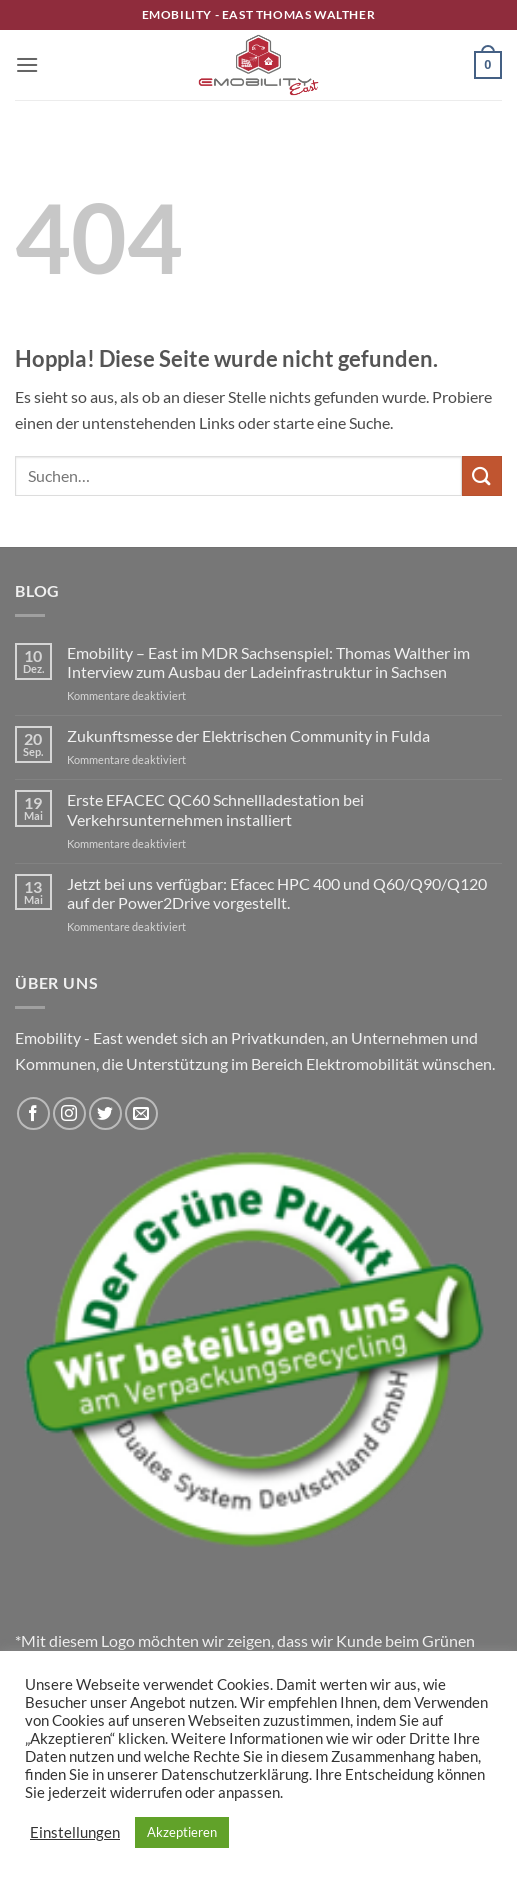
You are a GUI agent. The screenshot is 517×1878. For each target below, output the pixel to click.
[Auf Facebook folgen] (33, 1113)
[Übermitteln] (482, 475)
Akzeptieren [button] (182, 1832)
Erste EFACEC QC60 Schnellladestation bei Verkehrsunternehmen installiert (215, 809)
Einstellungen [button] (75, 1832)
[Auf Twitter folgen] (105, 1113)
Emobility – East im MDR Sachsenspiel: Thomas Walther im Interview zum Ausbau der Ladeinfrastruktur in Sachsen (268, 662)
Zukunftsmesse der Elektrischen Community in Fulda (248, 735)
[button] (27, 64)
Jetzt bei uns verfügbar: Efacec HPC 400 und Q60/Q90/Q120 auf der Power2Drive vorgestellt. (277, 893)
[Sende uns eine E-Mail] (141, 1113)
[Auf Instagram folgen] (69, 1113)
